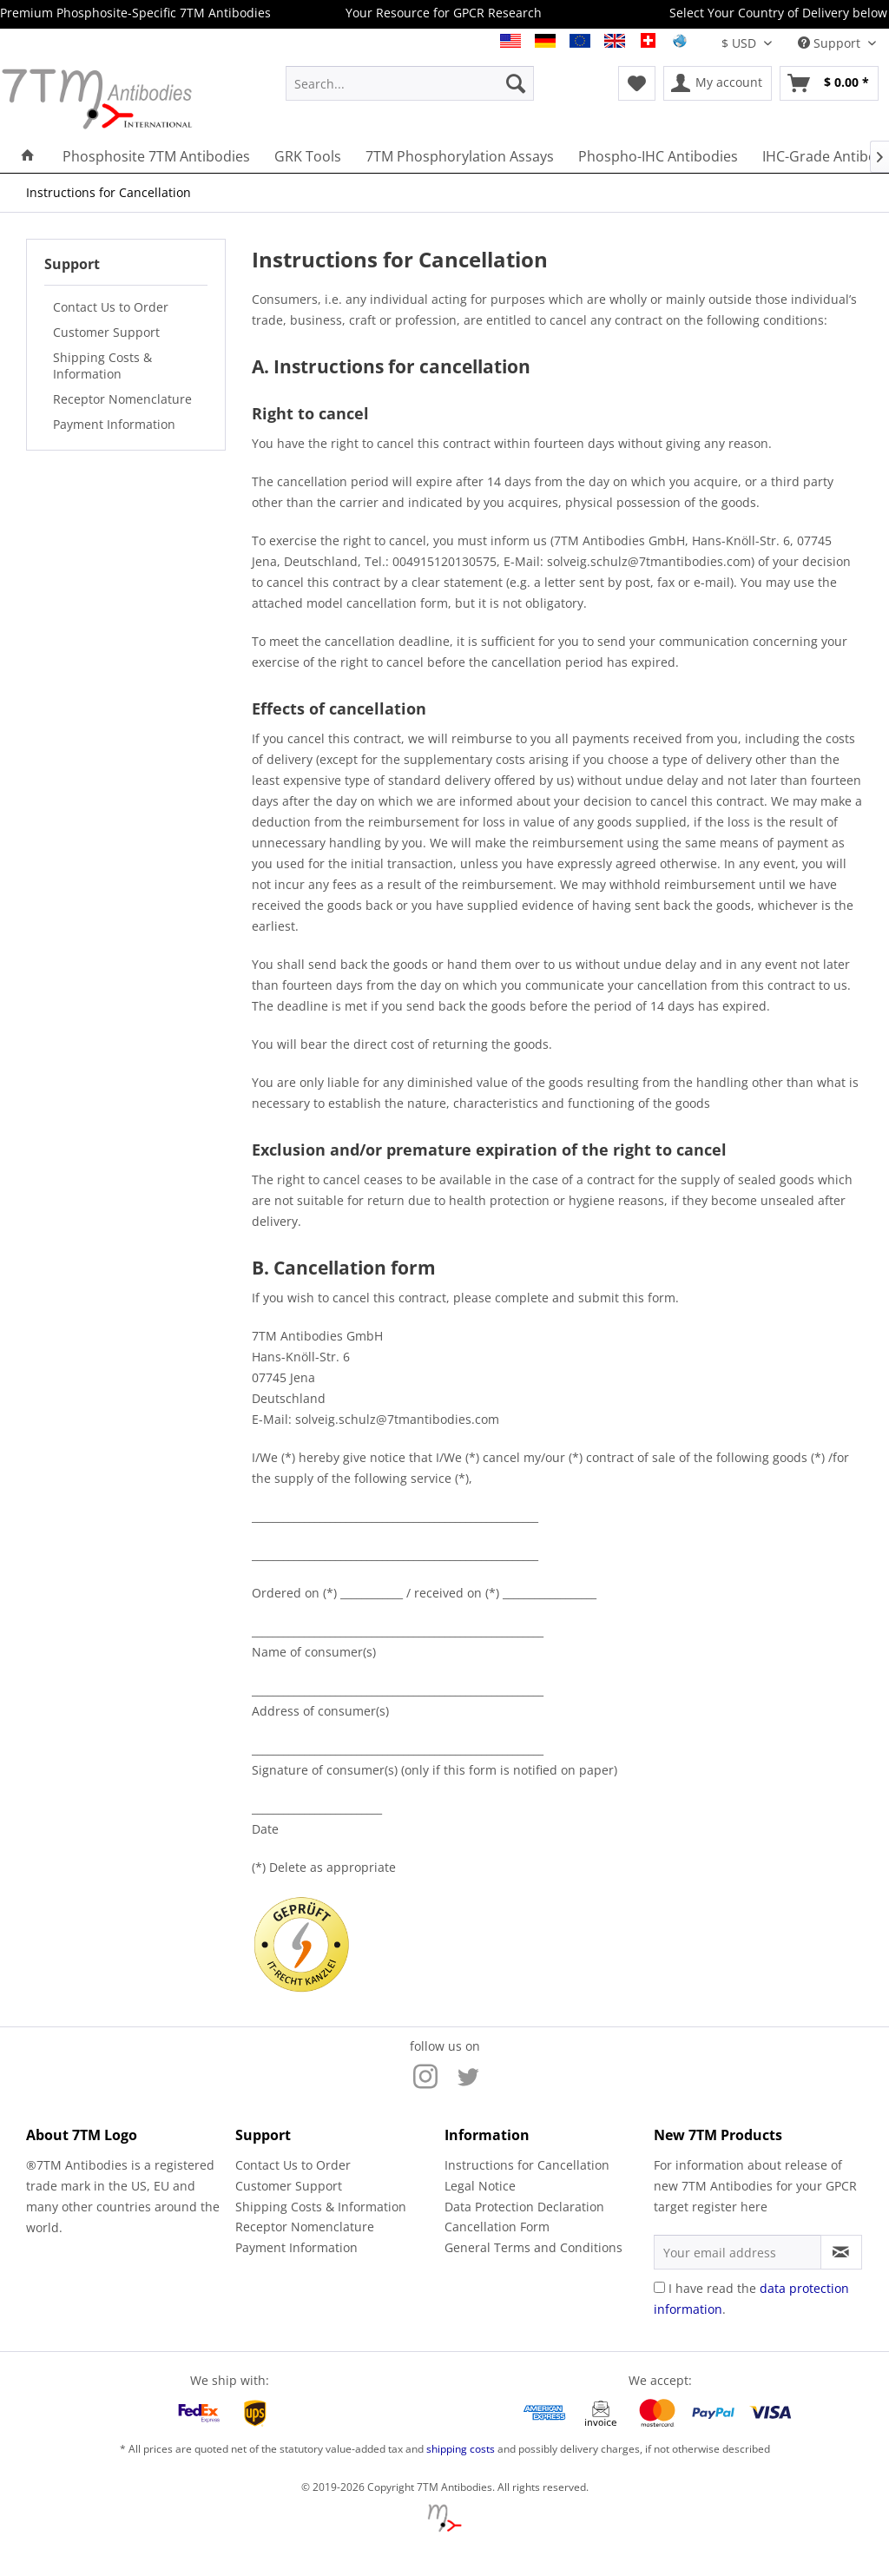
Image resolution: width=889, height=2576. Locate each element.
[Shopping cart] (829, 83)
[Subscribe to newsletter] (841, 2252)
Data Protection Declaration (524, 2206)
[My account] (717, 83)
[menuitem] (410, 83)
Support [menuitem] (831, 43)
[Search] (515, 83)
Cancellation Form (497, 2226)
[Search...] (410, 83)
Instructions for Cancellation (526, 2165)
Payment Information (114, 424)
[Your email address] (737, 2252)
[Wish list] (636, 83)
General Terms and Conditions (533, 2247)
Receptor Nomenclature (122, 399)
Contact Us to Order (110, 307)
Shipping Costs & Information (102, 365)
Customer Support (106, 332)
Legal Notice (480, 2185)
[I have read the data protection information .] (659, 2287)
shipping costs (460, 2448)
